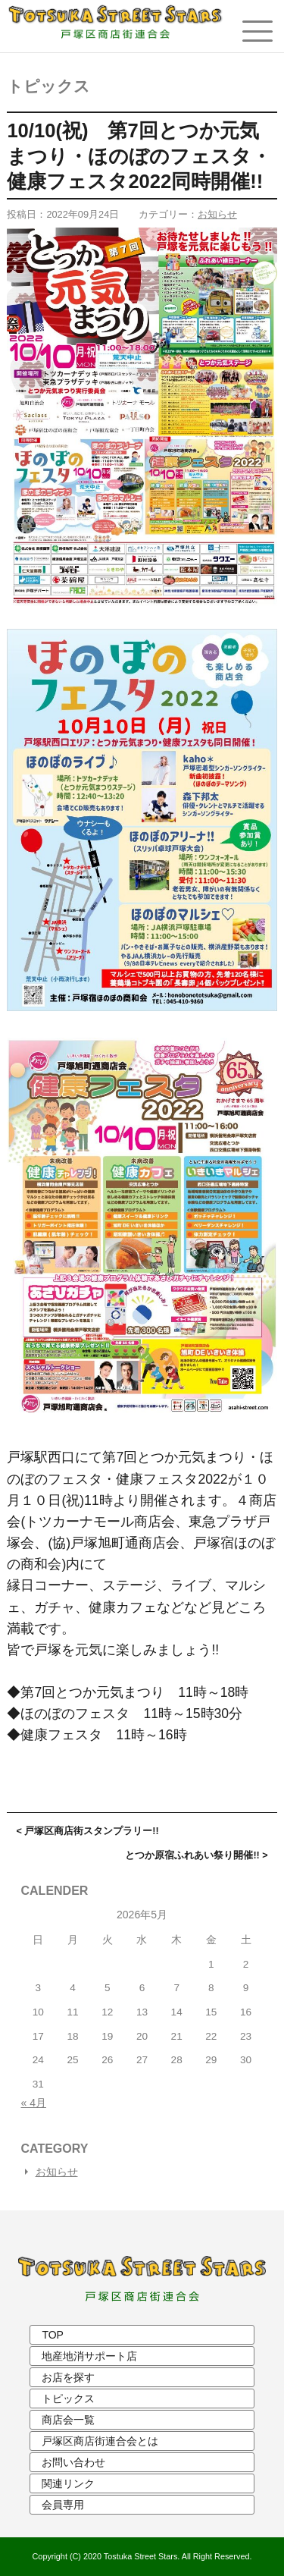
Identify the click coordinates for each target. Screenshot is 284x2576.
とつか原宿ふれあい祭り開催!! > (196, 1855)
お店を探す (68, 2377)
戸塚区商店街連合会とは (100, 2441)
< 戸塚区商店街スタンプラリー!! (87, 1831)
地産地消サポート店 (89, 2356)
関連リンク (68, 2483)
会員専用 (63, 2505)
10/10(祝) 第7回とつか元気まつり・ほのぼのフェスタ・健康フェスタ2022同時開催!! (139, 156)
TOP (53, 2335)
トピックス (48, 86)
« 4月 (33, 2103)
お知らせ (217, 214)
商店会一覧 (68, 2420)
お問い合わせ (73, 2462)
